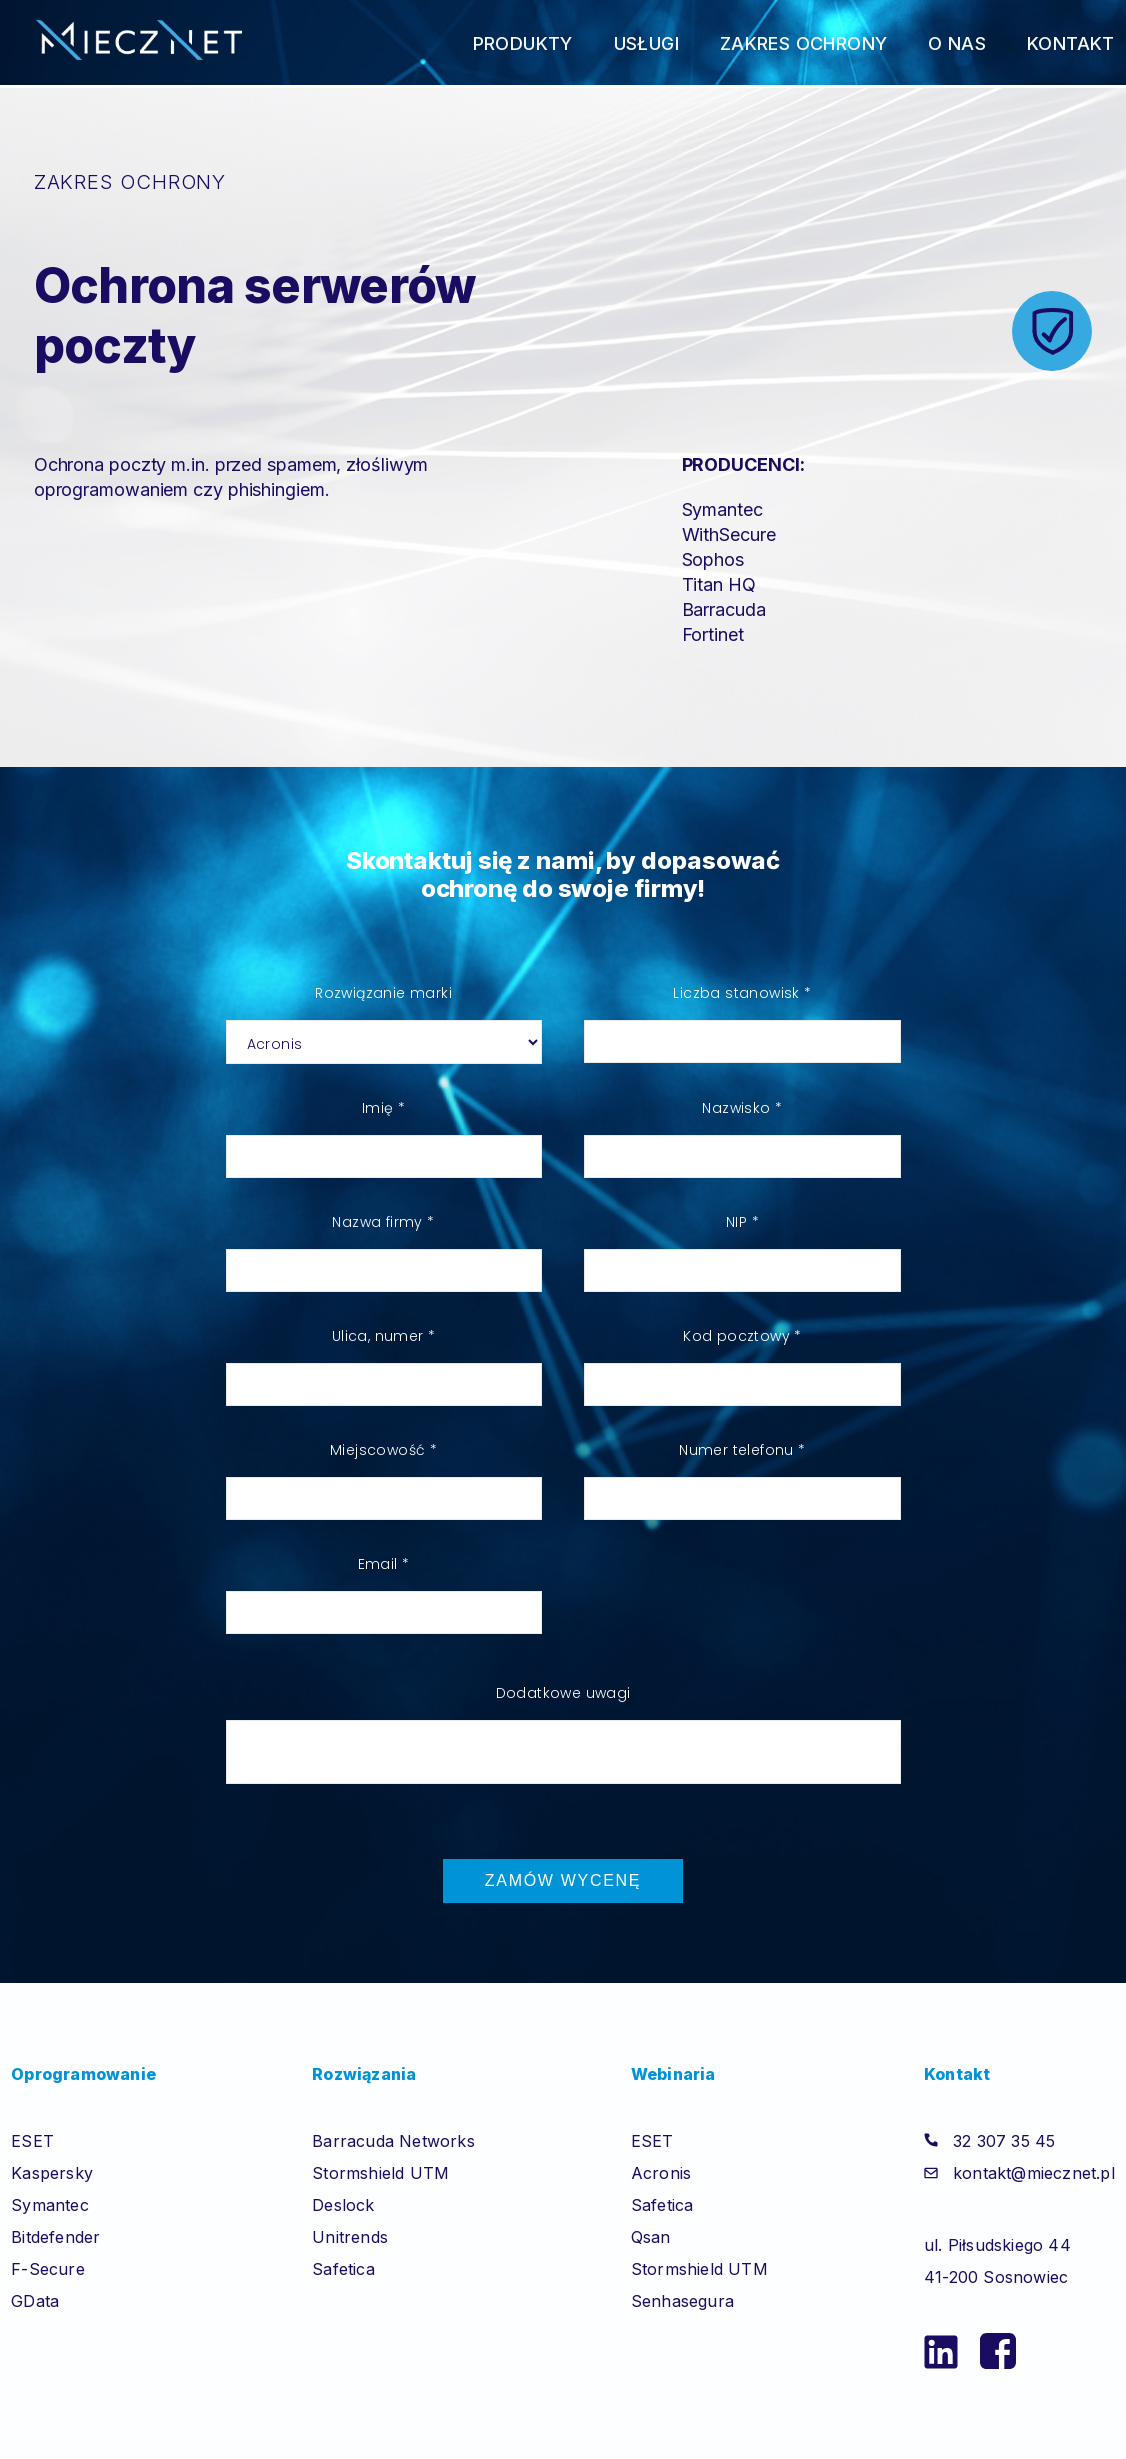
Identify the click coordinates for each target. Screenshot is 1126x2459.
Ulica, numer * (384, 1336)
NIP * (742, 1222)
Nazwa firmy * (383, 1222)
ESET (32, 2141)
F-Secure (48, 2269)
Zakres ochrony (804, 43)
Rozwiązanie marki (383, 993)
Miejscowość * (383, 1450)
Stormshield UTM (380, 2173)
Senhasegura (682, 2301)
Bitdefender (55, 2237)
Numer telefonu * (742, 1450)
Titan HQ (719, 584)
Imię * (383, 1108)
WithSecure (729, 534)
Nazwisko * (742, 1108)
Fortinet (713, 634)
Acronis (661, 2173)
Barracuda (724, 609)
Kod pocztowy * (742, 1336)
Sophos (713, 559)
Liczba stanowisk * (742, 993)
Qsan (651, 2237)
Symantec (722, 509)
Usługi (646, 43)
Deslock (343, 2205)
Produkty (523, 43)
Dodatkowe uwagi (563, 1693)
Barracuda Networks (393, 2141)
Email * (384, 1564)
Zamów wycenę (563, 1880)
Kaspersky (52, 2173)
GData (35, 2301)
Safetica (343, 2269)
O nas (957, 43)
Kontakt (1071, 43)
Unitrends (350, 2237)
